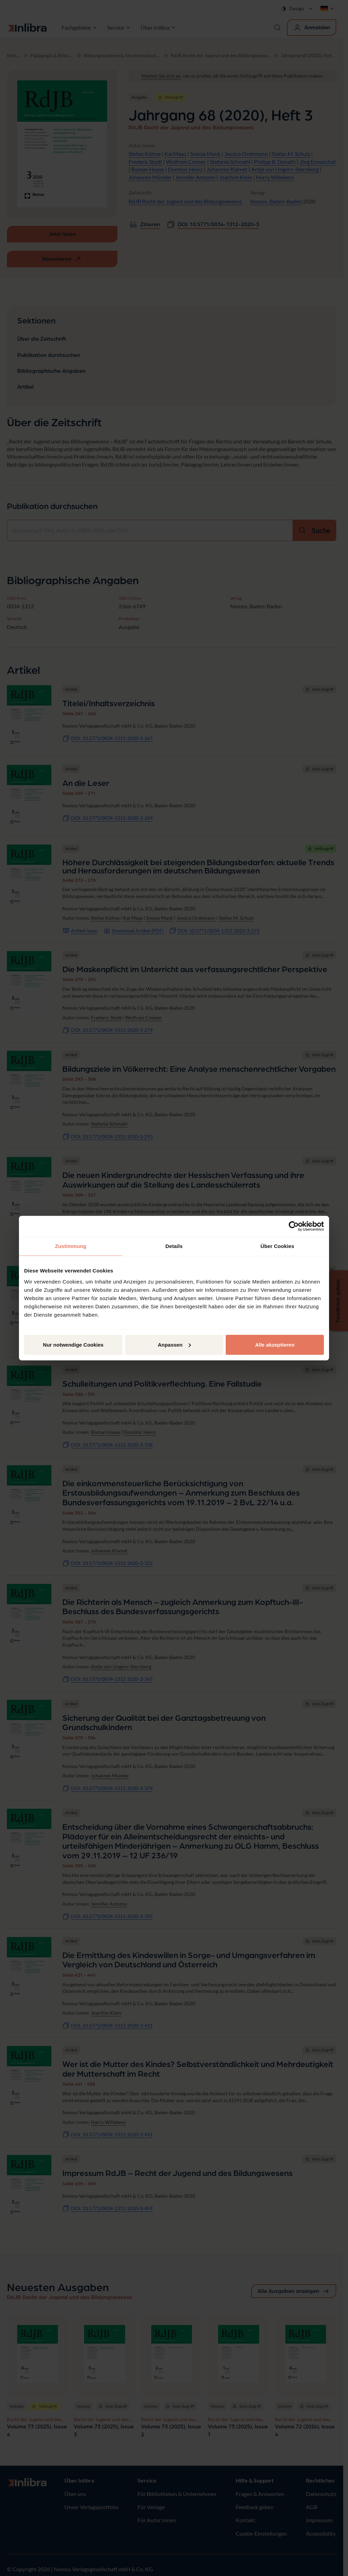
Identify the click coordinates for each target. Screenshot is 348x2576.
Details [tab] (174, 1246)
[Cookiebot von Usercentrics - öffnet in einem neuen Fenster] (294, 1226)
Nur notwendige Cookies (73, 1344)
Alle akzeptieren (274, 1344)
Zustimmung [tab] (70, 1246)
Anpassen (174, 1344)
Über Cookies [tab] (277, 1246)
